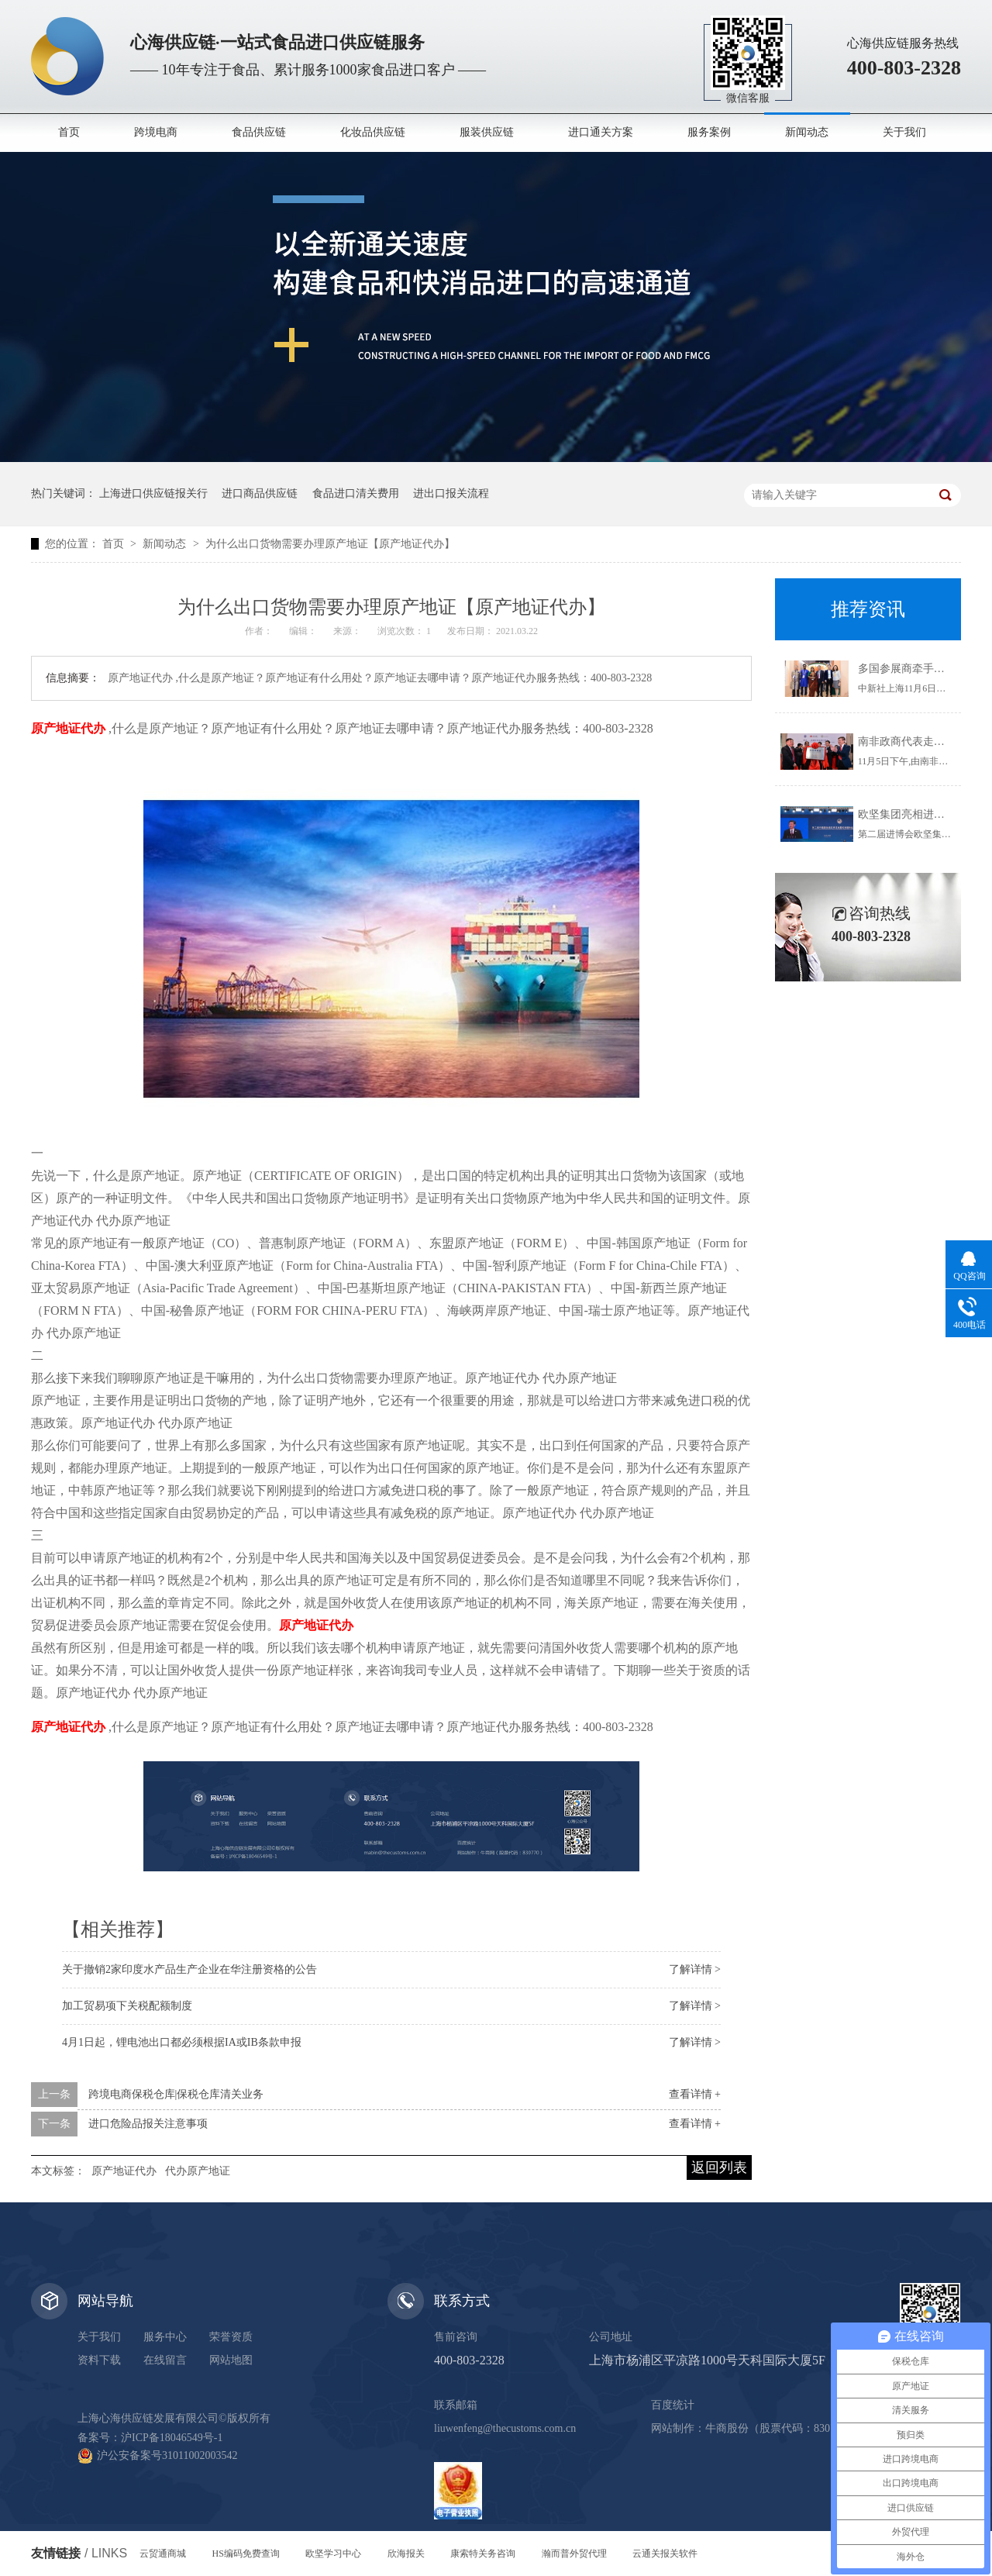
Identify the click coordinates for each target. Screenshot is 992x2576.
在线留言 (165, 2360)
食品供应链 (259, 132)
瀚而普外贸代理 (574, 2553)
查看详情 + (695, 2094)
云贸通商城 (163, 2553)
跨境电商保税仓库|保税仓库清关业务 (176, 2094)
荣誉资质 (231, 2337)
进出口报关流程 (451, 493)
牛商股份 (727, 2428)
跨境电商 (155, 132)
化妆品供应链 (372, 132)
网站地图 (231, 2360)
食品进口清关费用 (355, 493)
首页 (69, 132)
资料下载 (99, 2360)
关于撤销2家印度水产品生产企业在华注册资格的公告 (189, 1969)
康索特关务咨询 (482, 2553)
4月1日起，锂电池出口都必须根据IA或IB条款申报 (181, 2042)
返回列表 (719, 2167)
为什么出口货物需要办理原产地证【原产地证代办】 (330, 544)
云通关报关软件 (665, 2553)
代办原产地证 (197, 2171)
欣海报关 (406, 2553)
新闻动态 (806, 132)
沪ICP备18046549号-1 (171, 2437)
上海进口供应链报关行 (153, 493)
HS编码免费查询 (246, 2553)
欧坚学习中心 (333, 2553)
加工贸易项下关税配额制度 (127, 2006)
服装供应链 (487, 132)
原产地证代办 (124, 2171)
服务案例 (709, 132)
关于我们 (904, 132)
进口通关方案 (600, 132)
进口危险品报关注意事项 (148, 2123)
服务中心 (165, 2337)
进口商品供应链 (260, 493)
